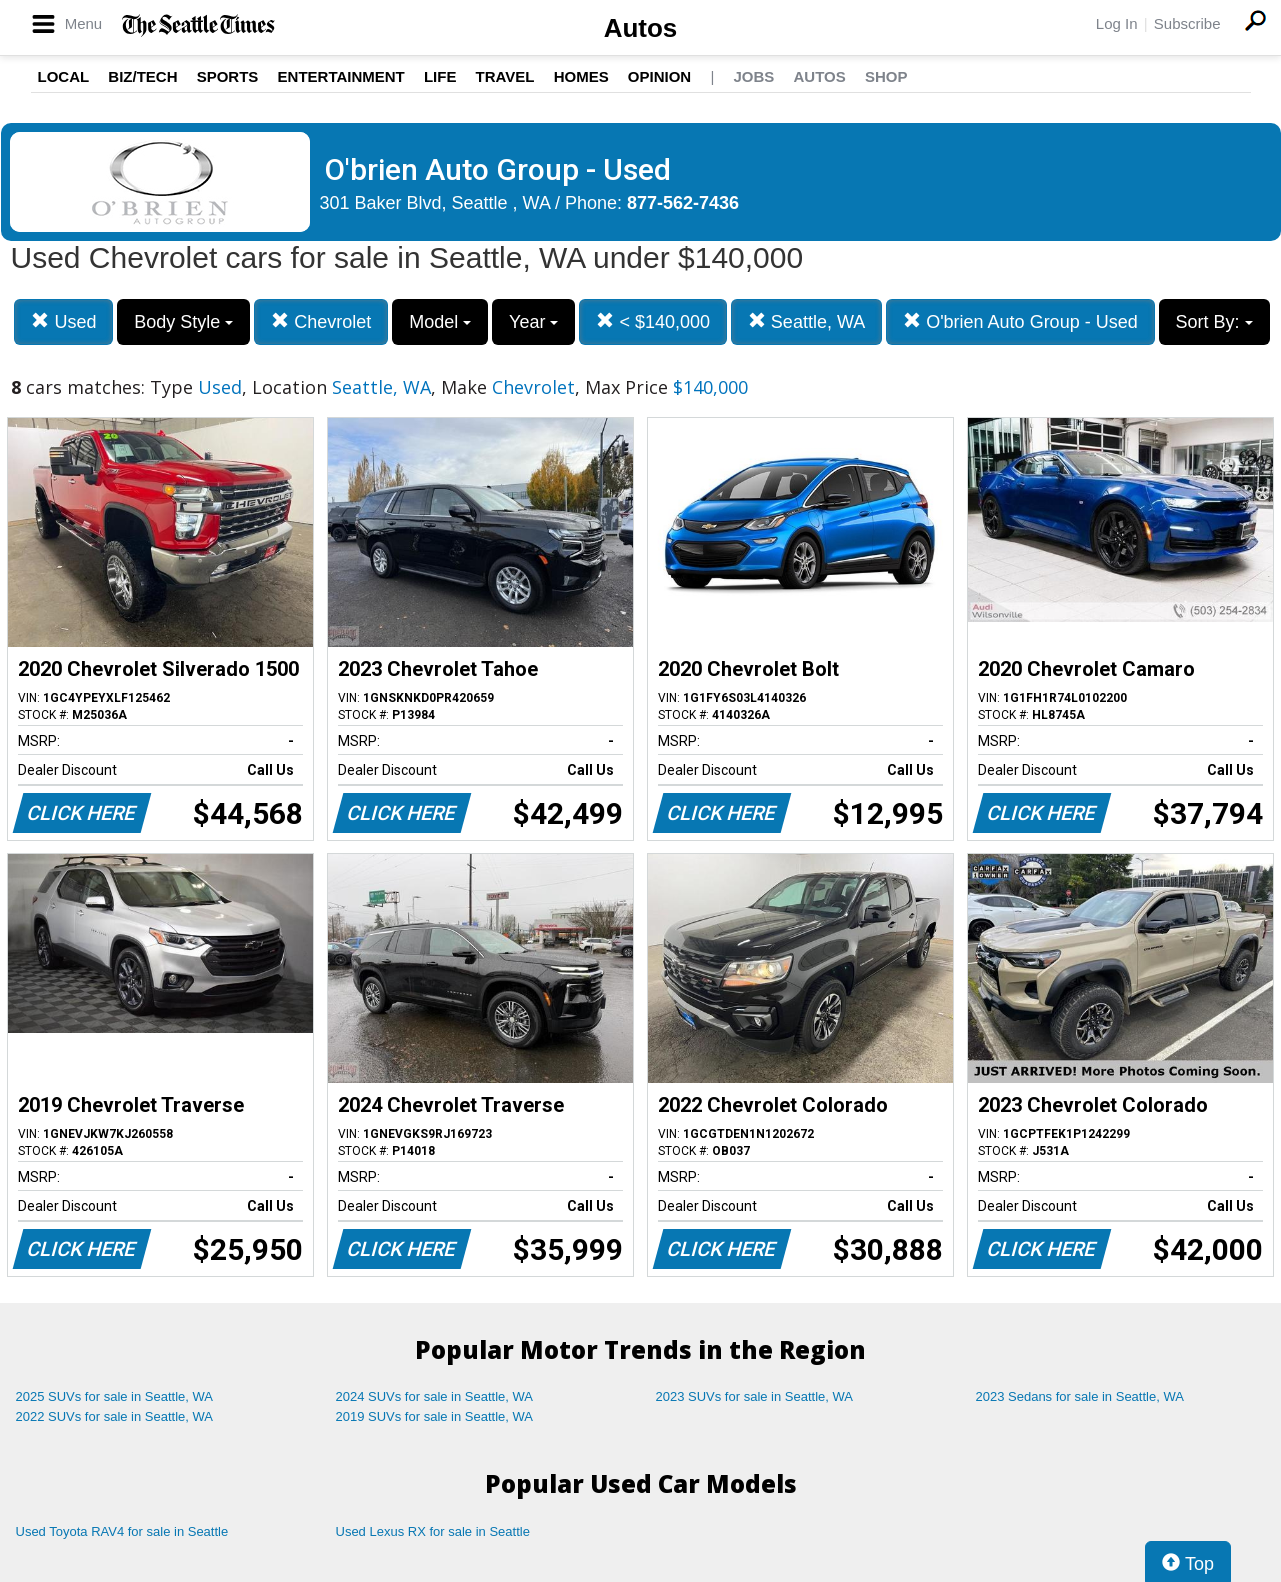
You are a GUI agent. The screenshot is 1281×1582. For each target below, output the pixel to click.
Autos (641, 28)
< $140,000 (653, 321)
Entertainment (341, 76)
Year (533, 322)
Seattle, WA (806, 321)
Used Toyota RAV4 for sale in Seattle (122, 1531)
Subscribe (1187, 23)
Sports (228, 76)
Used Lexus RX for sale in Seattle (433, 1531)
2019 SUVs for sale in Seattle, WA (435, 1416)
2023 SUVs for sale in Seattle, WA (755, 1396)
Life (440, 76)
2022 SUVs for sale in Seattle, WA (115, 1416)
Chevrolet (321, 321)
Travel (505, 76)
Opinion (659, 76)
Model (440, 322)
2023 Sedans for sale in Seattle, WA (1080, 1396)
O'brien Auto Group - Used (1020, 321)
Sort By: (1214, 322)
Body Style (183, 322)
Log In (1117, 23)
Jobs (753, 76)
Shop (886, 76)
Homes (581, 76)
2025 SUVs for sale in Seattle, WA (115, 1396)
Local (64, 76)
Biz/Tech (142, 76)
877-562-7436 (683, 203)
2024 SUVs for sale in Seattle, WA (435, 1396)
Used (63, 321)
